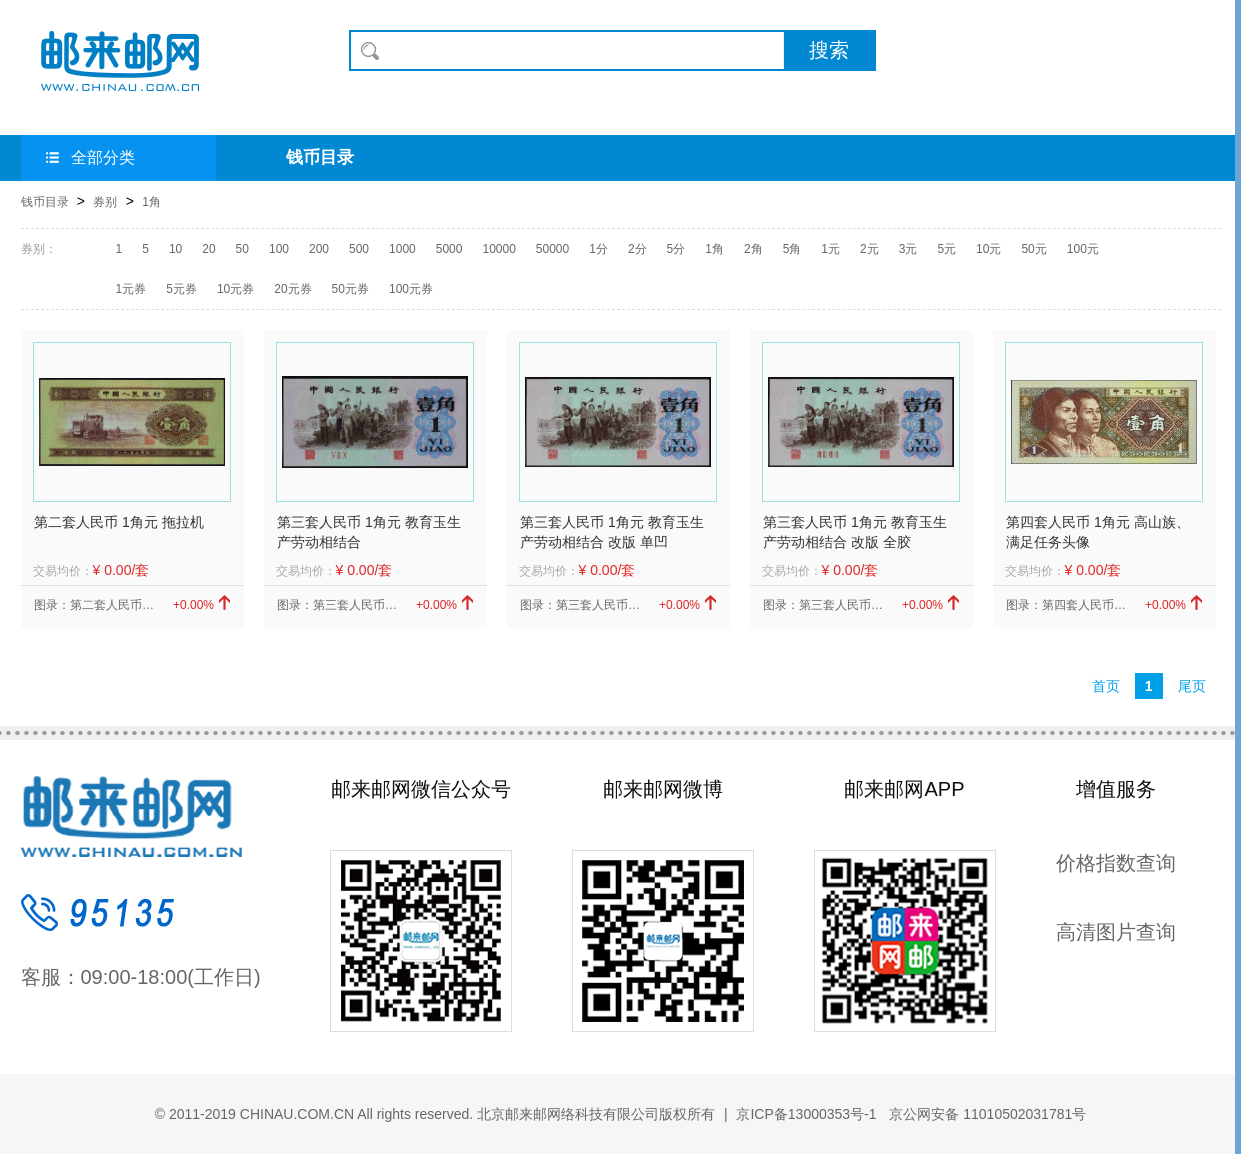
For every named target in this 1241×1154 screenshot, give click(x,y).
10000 (498, 249)
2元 (869, 249)
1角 (151, 202)
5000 (449, 249)
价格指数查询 (1116, 863)
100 (279, 249)
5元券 (181, 289)
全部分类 (90, 157)
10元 (988, 249)
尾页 (1192, 686)
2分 (637, 249)
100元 (1083, 249)
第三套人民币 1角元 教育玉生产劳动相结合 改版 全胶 (855, 532)
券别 (105, 202)
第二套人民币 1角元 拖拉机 (119, 522)
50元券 (350, 289)
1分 (598, 249)
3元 (908, 249)
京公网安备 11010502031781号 (985, 1114)
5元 (946, 249)
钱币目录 (320, 157)
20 (208, 249)
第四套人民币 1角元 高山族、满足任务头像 (1098, 532)
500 (359, 249)
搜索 (829, 50)
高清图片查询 (1116, 932)
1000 (402, 249)
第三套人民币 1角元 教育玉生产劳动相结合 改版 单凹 (612, 532)
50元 (1033, 249)
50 (242, 249)
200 (319, 249)
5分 (676, 249)
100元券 (411, 289)
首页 (1106, 686)
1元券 (131, 289)
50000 (552, 249)
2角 (753, 249)
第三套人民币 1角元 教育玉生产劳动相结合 (369, 532)
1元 (830, 249)
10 (175, 249)
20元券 (292, 289)
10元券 (235, 289)
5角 (792, 249)
